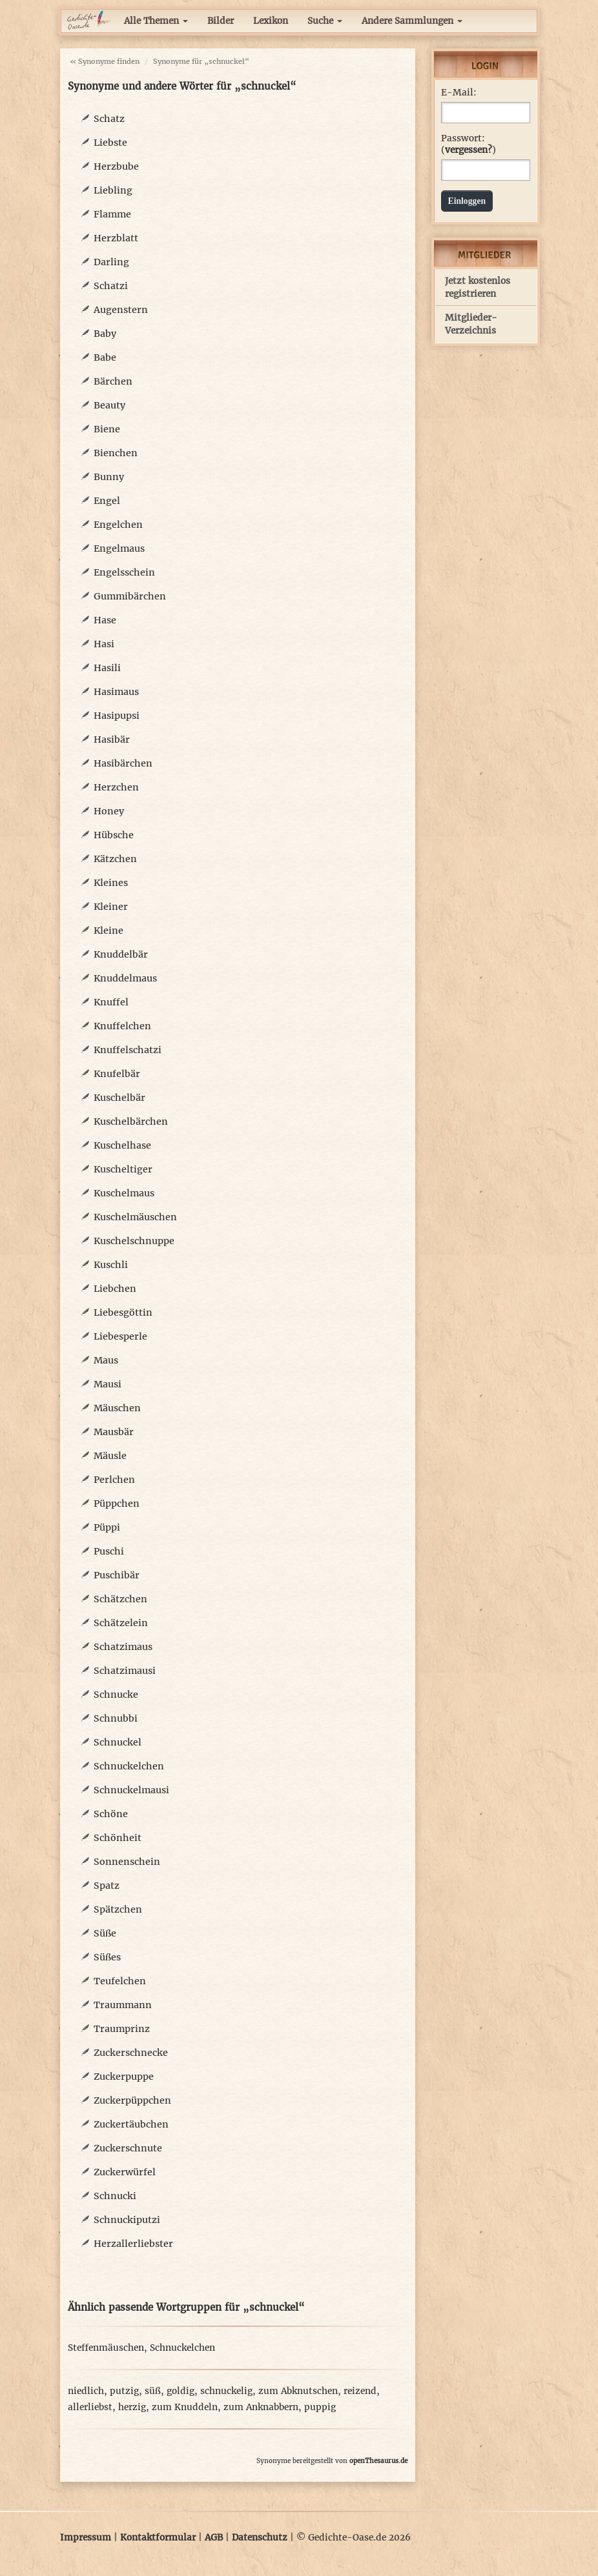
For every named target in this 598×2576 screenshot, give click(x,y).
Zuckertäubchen (131, 2124)
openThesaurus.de (378, 2461)
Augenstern (121, 310)
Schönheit (117, 1838)
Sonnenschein (127, 1861)
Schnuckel (117, 1742)
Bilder (220, 20)
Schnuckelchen (129, 1766)
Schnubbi (116, 1718)
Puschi (109, 1551)
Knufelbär (117, 1074)
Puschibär (116, 1575)
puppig (320, 2407)
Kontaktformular (158, 2537)
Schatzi (111, 286)
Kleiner (111, 906)
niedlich (86, 2391)
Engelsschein (124, 572)
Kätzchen (115, 859)
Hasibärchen (123, 763)
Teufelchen (120, 1981)
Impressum (85, 2537)
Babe (105, 357)
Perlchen (114, 1479)
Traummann (123, 2005)
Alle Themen (156, 20)
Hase (105, 620)
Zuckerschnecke (131, 2052)
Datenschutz (259, 2537)
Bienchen (116, 453)
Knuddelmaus (125, 978)
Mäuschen (117, 1408)
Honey (109, 811)
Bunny (109, 477)
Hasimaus (116, 692)
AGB (214, 2537)
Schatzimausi (125, 1670)
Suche (324, 20)
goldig (180, 2391)
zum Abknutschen (298, 2391)
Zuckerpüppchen (132, 2100)
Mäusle (110, 1456)
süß (153, 2391)
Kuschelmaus (124, 1193)
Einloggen (467, 201)
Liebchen (115, 1288)
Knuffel (111, 1002)
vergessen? (468, 150)
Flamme (112, 214)
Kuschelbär (119, 1097)
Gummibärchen (130, 596)
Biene (107, 429)
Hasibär (112, 739)
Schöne (111, 1814)
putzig (124, 2391)
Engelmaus (119, 548)
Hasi (104, 644)
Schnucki (115, 2196)
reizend (360, 2391)
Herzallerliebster (133, 2243)
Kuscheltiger (123, 1169)
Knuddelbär (121, 954)
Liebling (113, 190)
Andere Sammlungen (412, 20)
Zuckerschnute (128, 2148)
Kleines (111, 883)
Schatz (109, 119)
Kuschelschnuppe (134, 1241)
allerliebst (90, 2407)
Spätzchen (118, 1909)
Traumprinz (122, 2029)
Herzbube (116, 166)
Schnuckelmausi (131, 1790)
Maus (106, 1360)
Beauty (109, 405)
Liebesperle (120, 1336)
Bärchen (113, 381)
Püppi (107, 1527)
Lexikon (270, 20)
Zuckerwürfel (125, 2172)
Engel (107, 501)
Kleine (108, 930)
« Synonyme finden (104, 61)
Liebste (110, 142)
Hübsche (114, 835)
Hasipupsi (116, 715)
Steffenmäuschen (106, 2347)
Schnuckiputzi (127, 2220)
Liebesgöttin (123, 1312)
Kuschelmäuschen (135, 1217)
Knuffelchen (122, 1026)
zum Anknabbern (260, 2407)
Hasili (107, 668)
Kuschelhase (122, 1145)
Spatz (106, 1885)
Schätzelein (121, 1623)
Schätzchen (120, 1599)
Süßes (107, 1957)
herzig (132, 2407)
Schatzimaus (123, 1647)
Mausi (107, 1384)
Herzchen (116, 787)
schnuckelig (226, 2391)
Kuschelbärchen (131, 1121)
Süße (105, 1933)
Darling (111, 262)
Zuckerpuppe (124, 2076)
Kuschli (111, 1265)
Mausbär (114, 1432)
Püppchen (116, 1503)
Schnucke (116, 1694)
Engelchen (118, 524)
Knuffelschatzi (127, 1050)
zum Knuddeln (185, 2407)
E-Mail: (459, 92)
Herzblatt (116, 238)
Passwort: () (468, 144)
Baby (105, 333)
